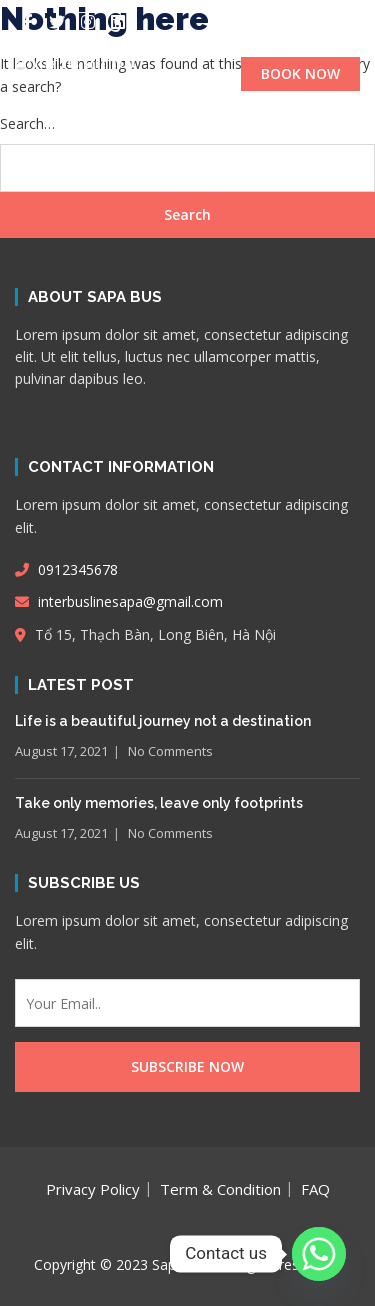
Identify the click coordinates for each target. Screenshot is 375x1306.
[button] (187, 120)
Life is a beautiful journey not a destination (163, 721)
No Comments (170, 751)
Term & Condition (220, 1189)
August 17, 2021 (61, 751)
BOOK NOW (300, 73)
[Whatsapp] (319, 1254)
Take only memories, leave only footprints (159, 803)
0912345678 (66, 569)
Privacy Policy (93, 1189)
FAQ (315, 1189)
